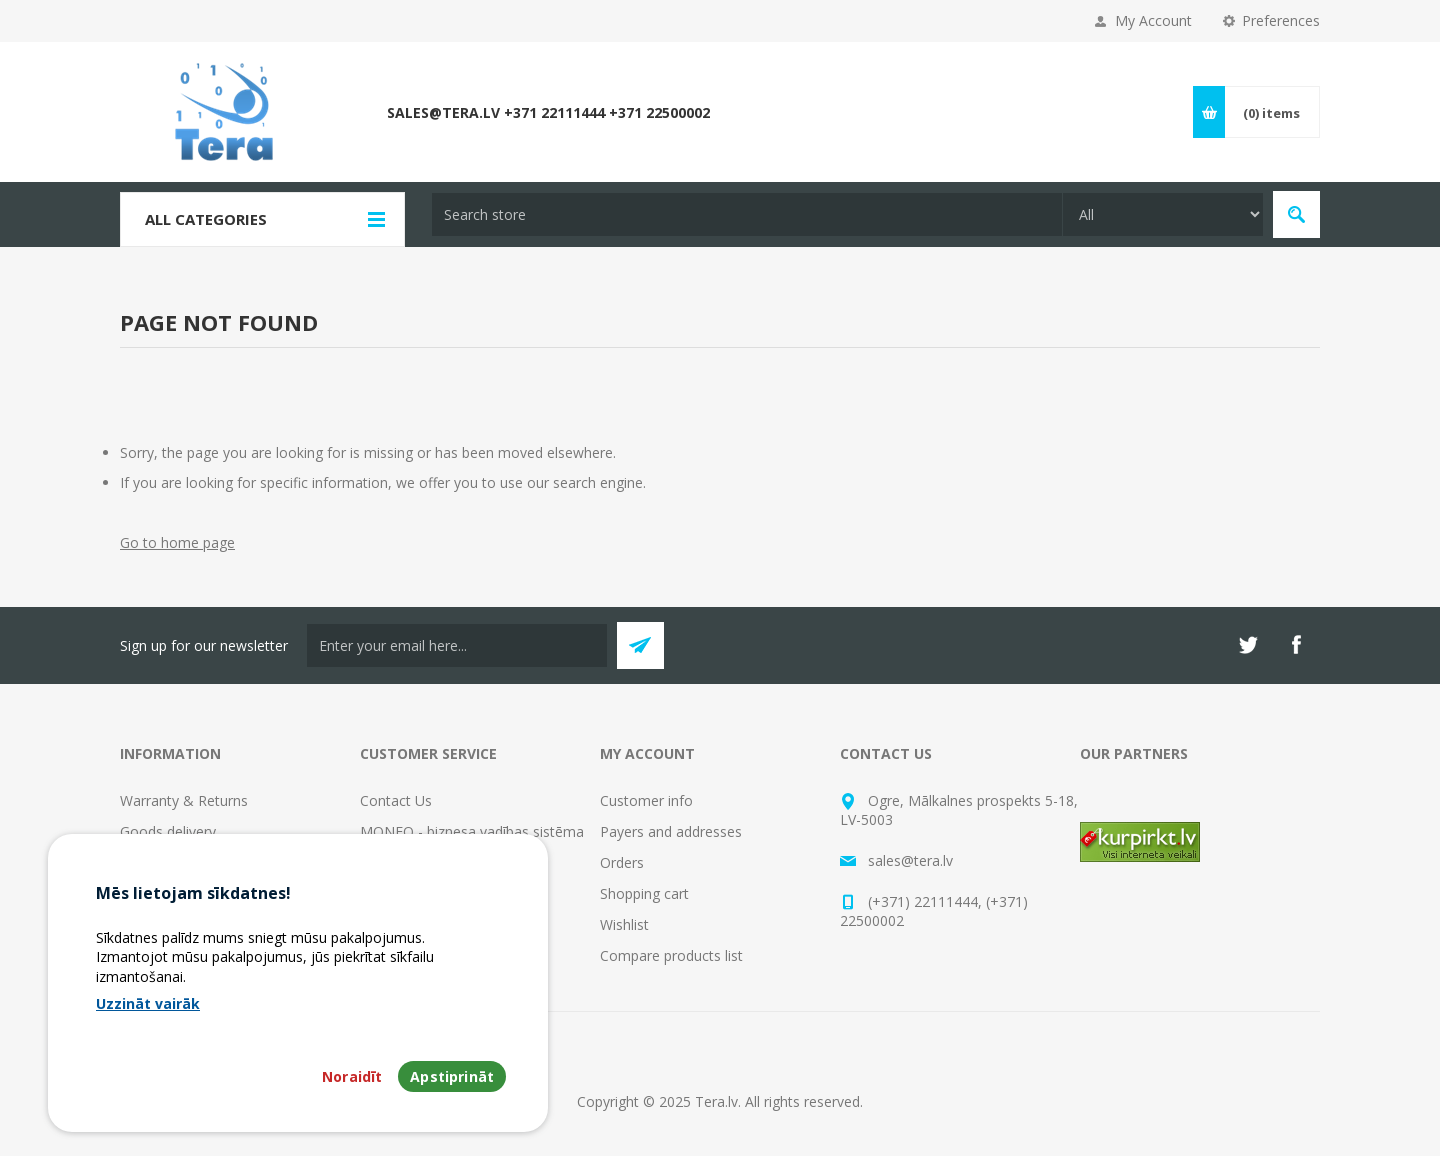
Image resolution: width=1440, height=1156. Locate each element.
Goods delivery (168, 831)
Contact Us (396, 800)
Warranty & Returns (184, 800)
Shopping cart (644, 893)
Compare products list (671, 955)
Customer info (646, 800)
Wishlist (624, 924)
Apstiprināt (452, 1076)
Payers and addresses (671, 831)
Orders (622, 862)
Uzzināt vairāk (148, 1003)
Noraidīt (352, 1076)
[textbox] (747, 214)
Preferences (1281, 20)
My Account (1153, 20)
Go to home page (177, 542)
